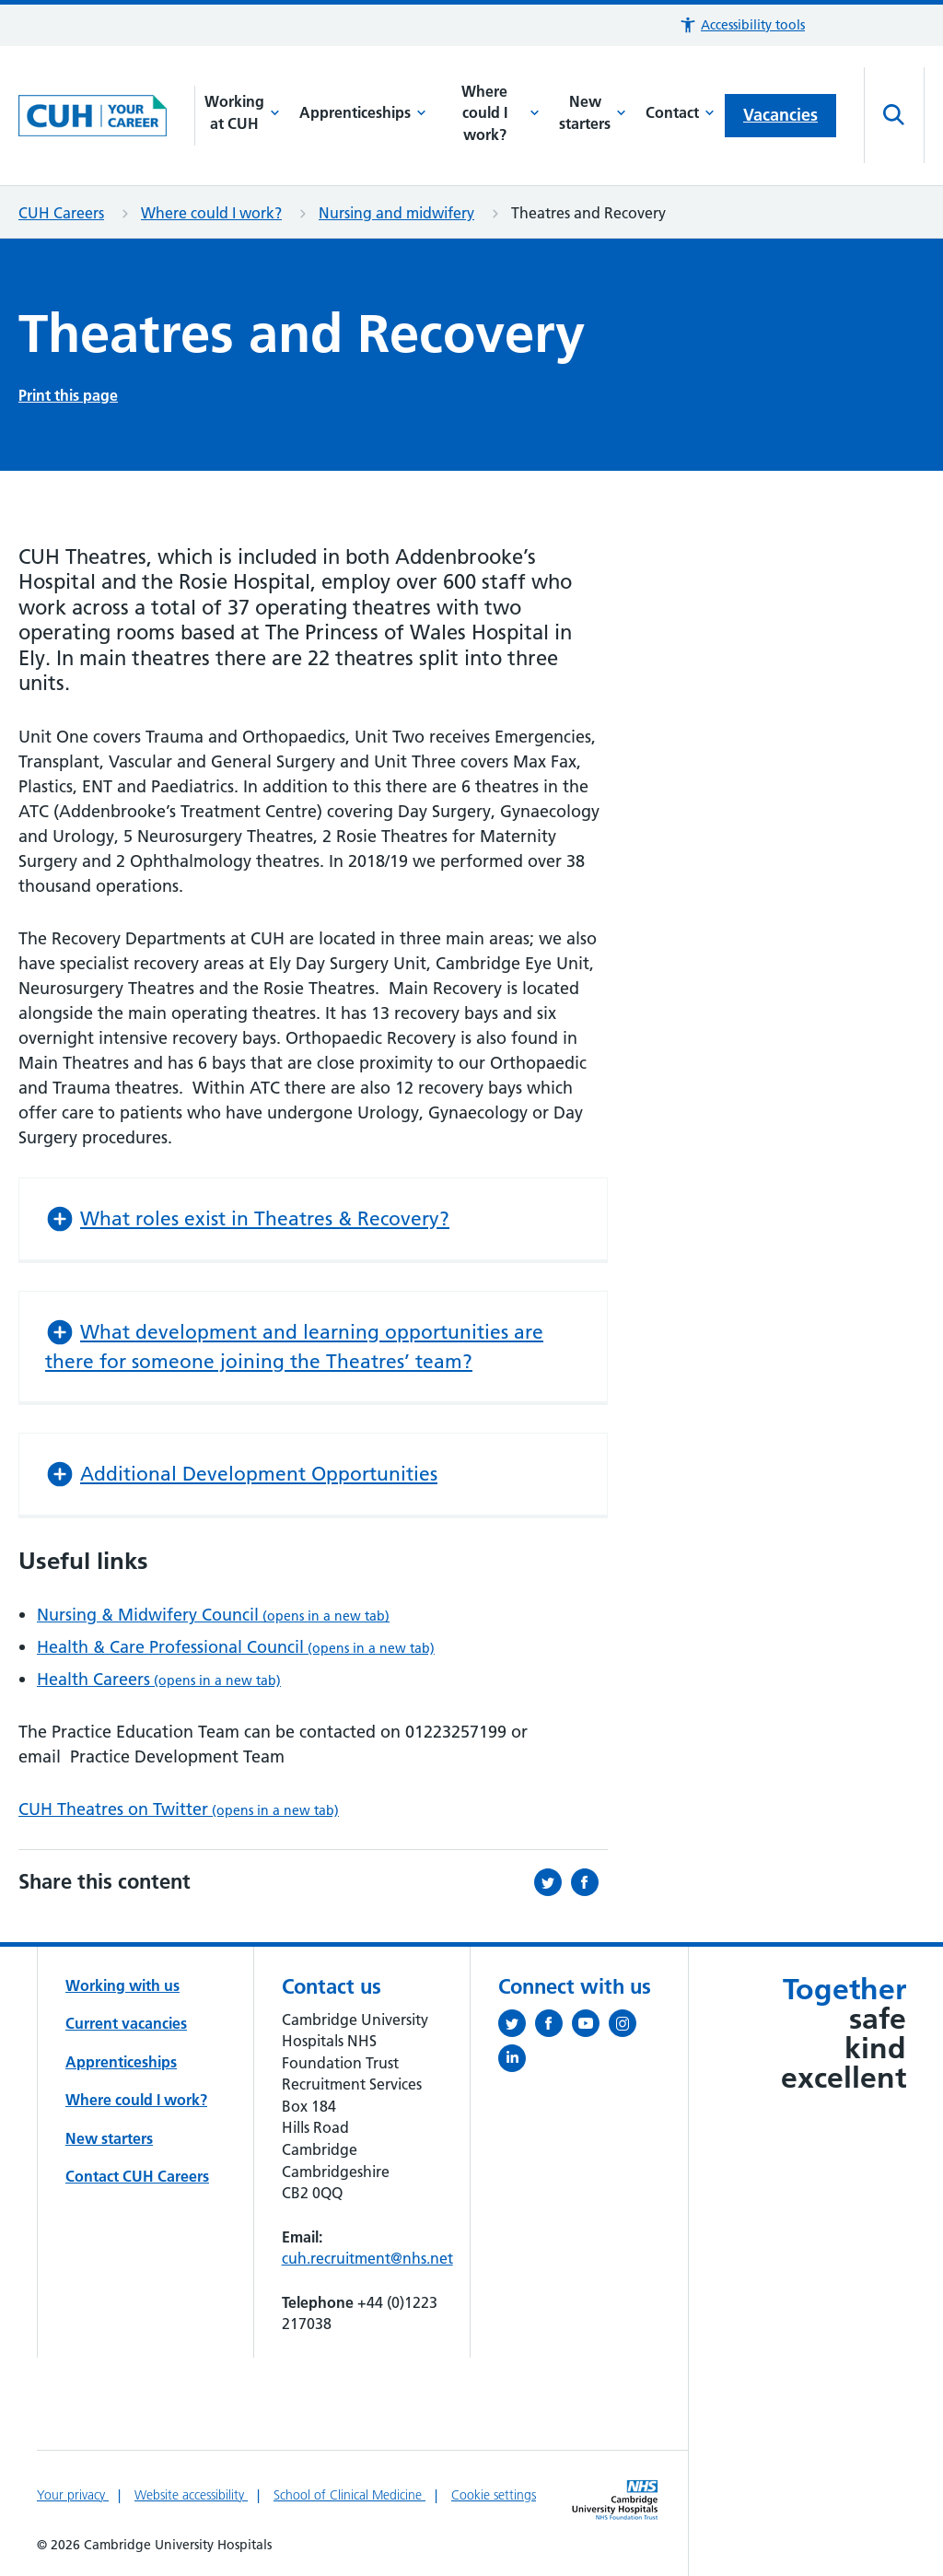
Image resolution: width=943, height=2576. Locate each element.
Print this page (68, 395)
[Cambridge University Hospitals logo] (106, 116)
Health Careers (159, 1679)
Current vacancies (126, 2023)
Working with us (122, 1985)
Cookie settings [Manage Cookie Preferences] (493, 2495)
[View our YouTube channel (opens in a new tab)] (590, 2026)
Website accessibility (191, 2495)
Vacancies (780, 114)
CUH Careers (61, 213)
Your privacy (73, 2495)
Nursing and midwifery (396, 213)
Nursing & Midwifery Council (213, 1614)
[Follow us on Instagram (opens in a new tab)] (627, 2026)
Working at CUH (242, 112)
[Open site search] (894, 115)
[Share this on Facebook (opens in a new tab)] (589, 1882)
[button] (742, 25)
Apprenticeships (362, 112)
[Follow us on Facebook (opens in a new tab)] (553, 2026)
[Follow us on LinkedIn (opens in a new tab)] (516, 2061)
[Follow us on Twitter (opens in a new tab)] (516, 2026)
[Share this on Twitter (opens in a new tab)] (552, 1882)
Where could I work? (500, 113)
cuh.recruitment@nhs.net (367, 2258)
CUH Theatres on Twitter (178, 1809)
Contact (680, 112)
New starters (592, 112)
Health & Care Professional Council (236, 1646)
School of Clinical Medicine (349, 2495)
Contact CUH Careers (137, 2176)
